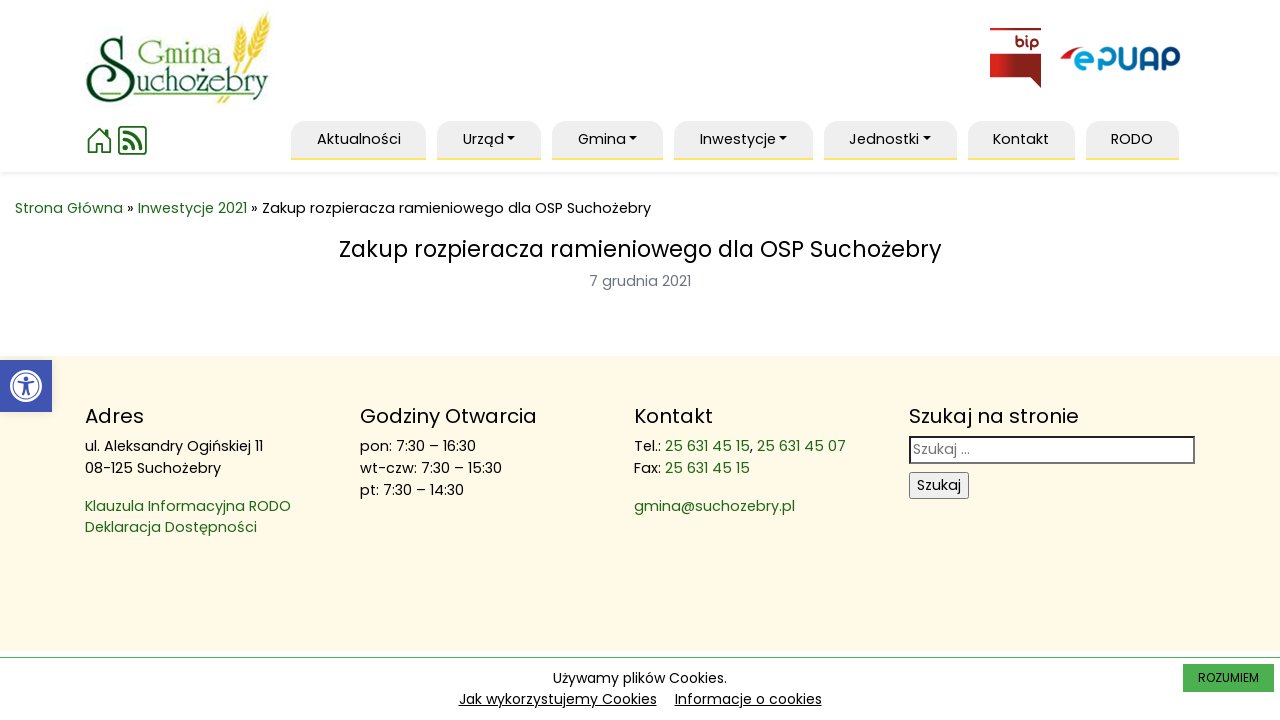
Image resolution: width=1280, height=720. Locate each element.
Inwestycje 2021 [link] (192, 208)
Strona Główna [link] (69, 208)
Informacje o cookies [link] (748, 699)
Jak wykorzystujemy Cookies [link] (558, 699)
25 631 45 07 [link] (801, 446)
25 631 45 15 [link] (707, 446)
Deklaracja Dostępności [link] (171, 527)
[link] (26, 386)
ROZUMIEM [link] (1228, 677)
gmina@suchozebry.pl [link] (714, 506)
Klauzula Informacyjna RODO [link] (188, 506)
